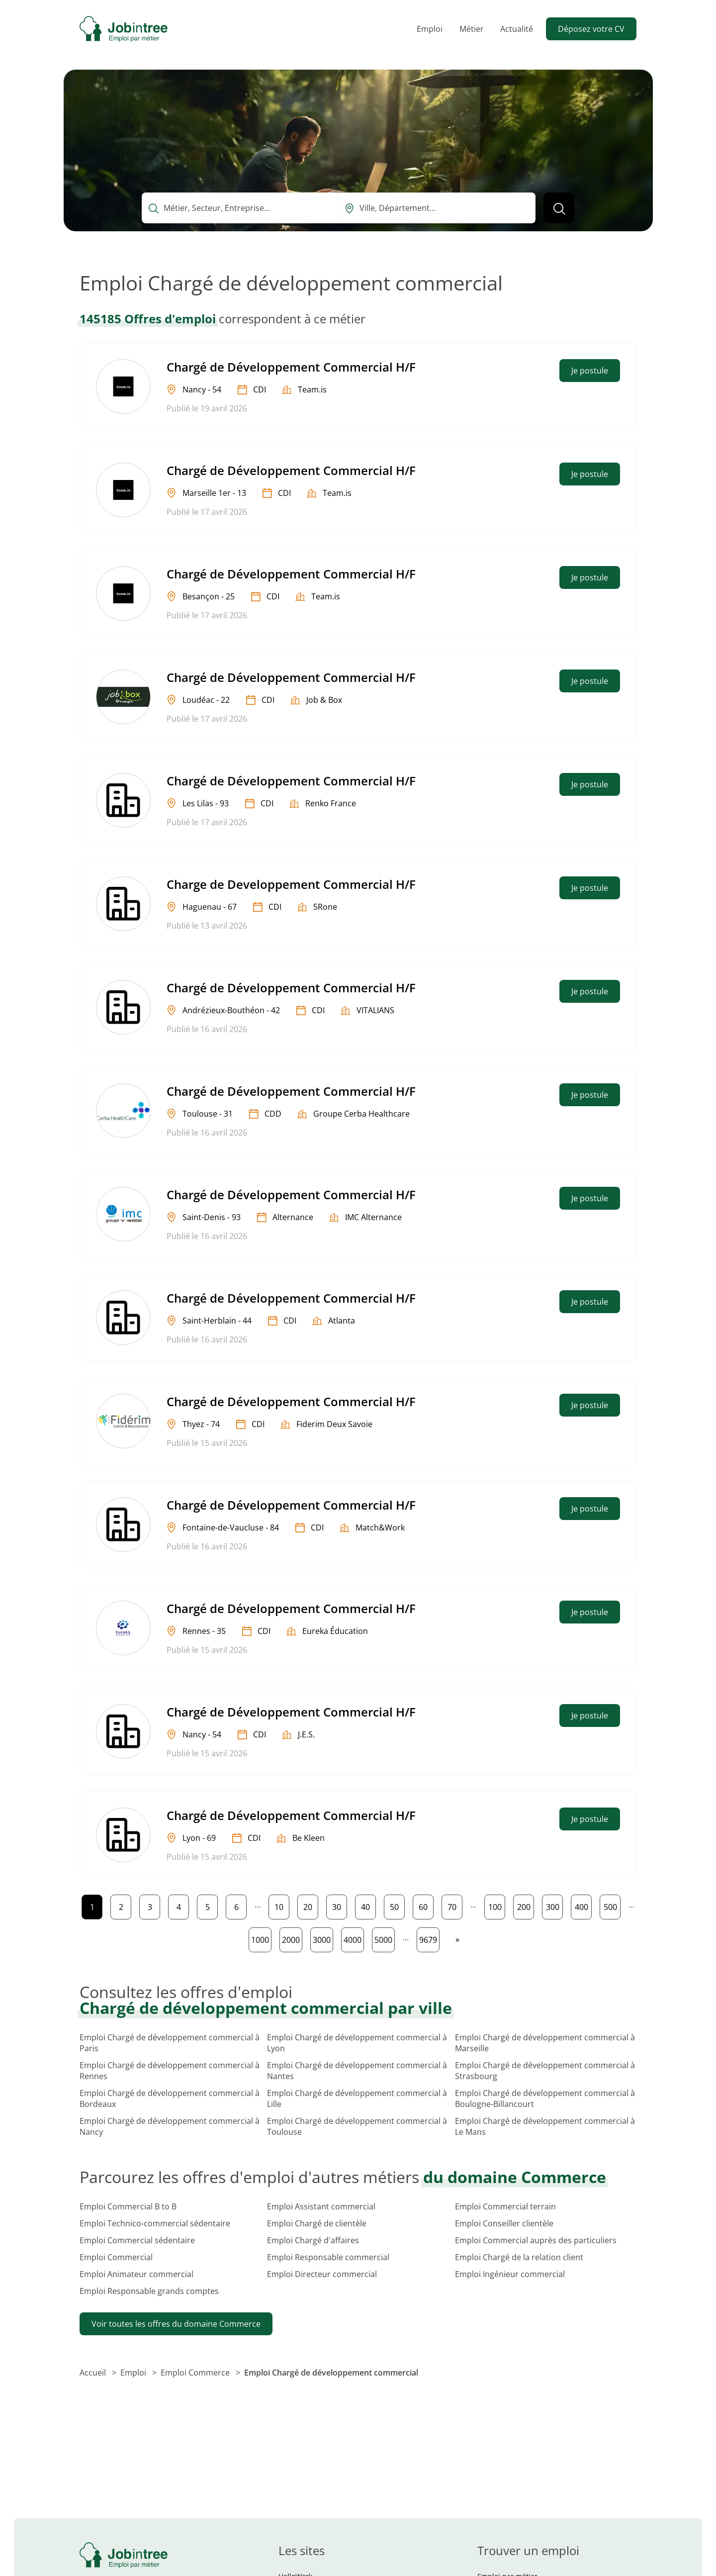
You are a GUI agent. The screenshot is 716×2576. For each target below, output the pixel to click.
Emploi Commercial (116, 2257)
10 (281, 1904)
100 (496, 1904)
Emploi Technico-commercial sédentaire (155, 2223)
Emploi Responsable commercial (328, 2257)
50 (397, 1904)
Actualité (516, 28)
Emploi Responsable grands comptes (149, 2291)
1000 (261, 1937)
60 (426, 1904)
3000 (323, 1937)
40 (368, 1904)
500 (612, 1904)
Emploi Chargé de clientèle (316, 2223)
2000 (292, 1937)
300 (554, 1904)
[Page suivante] (457, 1939)
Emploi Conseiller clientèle (504, 2223)
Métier (471, 28)
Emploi (430, 28)
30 (339, 1904)
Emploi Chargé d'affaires (313, 2240)
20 (310, 1904)
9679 (429, 1937)
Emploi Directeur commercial (322, 2274)
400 (583, 1904)
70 (455, 1904)
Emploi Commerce (196, 2372)
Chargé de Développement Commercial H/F (291, 367)
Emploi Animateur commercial (136, 2274)
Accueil (94, 2372)
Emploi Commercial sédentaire (137, 2240)
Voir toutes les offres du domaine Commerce (176, 2323)
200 (525, 1904)
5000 (384, 1937)
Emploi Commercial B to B (128, 2206)
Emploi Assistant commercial (321, 2206)
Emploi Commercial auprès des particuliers (536, 2240)
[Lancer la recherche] (558, 207)
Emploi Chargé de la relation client (519, 2257)
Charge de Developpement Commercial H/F (291, 884)
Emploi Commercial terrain (505, 2206)
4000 (353, 1937)
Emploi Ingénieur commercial (510, 2274)
